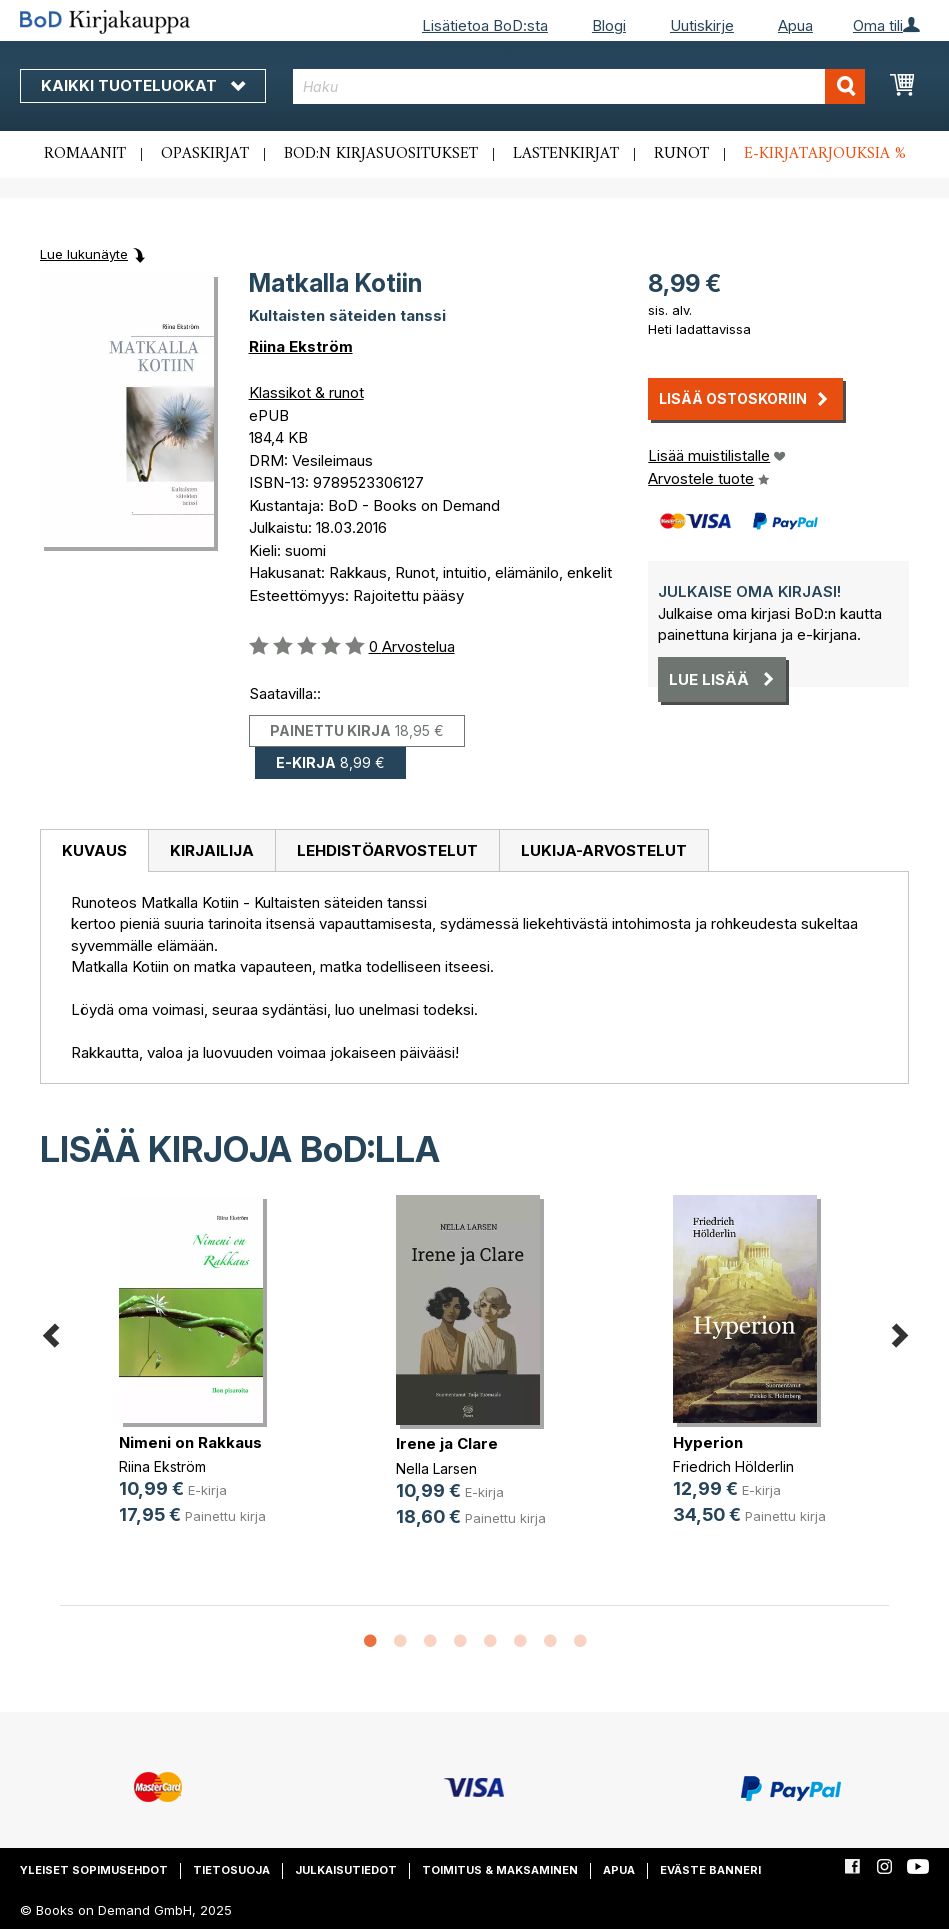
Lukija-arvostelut (604, 850)
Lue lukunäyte (84, 254)
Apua (795, 25)
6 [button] (520, 1642)
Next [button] (899, 1331)
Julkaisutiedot (346, 1870)
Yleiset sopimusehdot (94, 1870)
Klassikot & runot (306, 392)
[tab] (94, 851)
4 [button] (460, 1642)
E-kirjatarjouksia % (825, 154)
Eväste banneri (710, 1870)
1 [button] (370, 1642)
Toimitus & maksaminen (500, 1870)
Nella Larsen (436, 1468)
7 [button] (550, 1642)
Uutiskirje (702, 25)
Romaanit (85, 154)
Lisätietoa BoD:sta (485, 25)
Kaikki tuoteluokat (143, 85)
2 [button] (400, 1642)
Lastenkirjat (566, 154)
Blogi (609, 25)
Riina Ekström (301, 346)
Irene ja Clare (447, 1443)
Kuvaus (94, 850)
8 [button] (580, 1642)
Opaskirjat (205, 154)
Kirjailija (212, 850)
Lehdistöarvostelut (387, 850)
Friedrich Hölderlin (733, 1466)
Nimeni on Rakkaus (190, 1442)
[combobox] (579, 86)
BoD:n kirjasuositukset (381, 154)
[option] (198, 1376)
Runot (681, 154)
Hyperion (708, 1442)
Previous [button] (50, 1331)
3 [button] (430, 1642)
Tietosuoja (231, 1870)
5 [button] (490, 1642)
